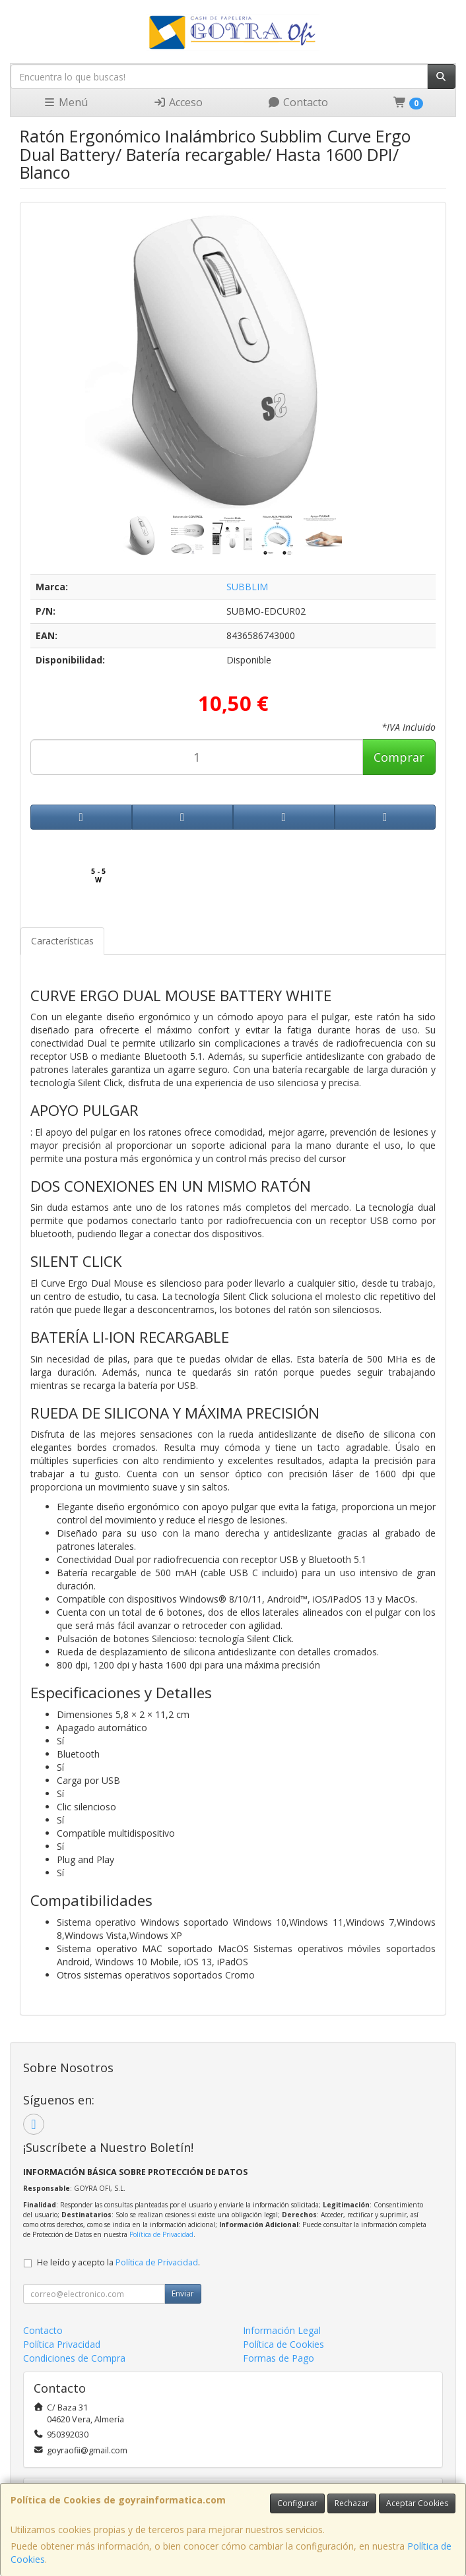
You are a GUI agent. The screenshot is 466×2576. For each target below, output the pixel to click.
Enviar (183, 2293)
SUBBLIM (247, 586)
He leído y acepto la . (118, 2262)
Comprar (399, 757)
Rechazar (352, 2503)
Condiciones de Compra (74, 2358)
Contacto (297, 102)
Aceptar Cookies (417, 2503)
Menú (65, 102)
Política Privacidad (61, 2344)
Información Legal (282, 2330)
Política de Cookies (283, 2344)
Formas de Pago (278, 2358)
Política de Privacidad (161, 2234)
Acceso (178, 102)
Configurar (297, 2503)
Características (62, 941)
